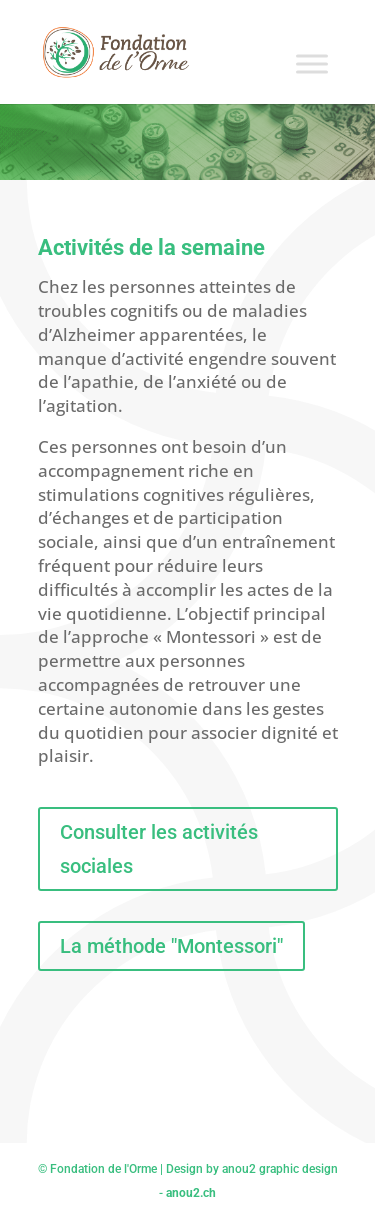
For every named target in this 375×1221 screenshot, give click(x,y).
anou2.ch (191, 1193)
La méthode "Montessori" (171, 946)
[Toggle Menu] (312, 63)
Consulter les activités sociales (159, 849)
